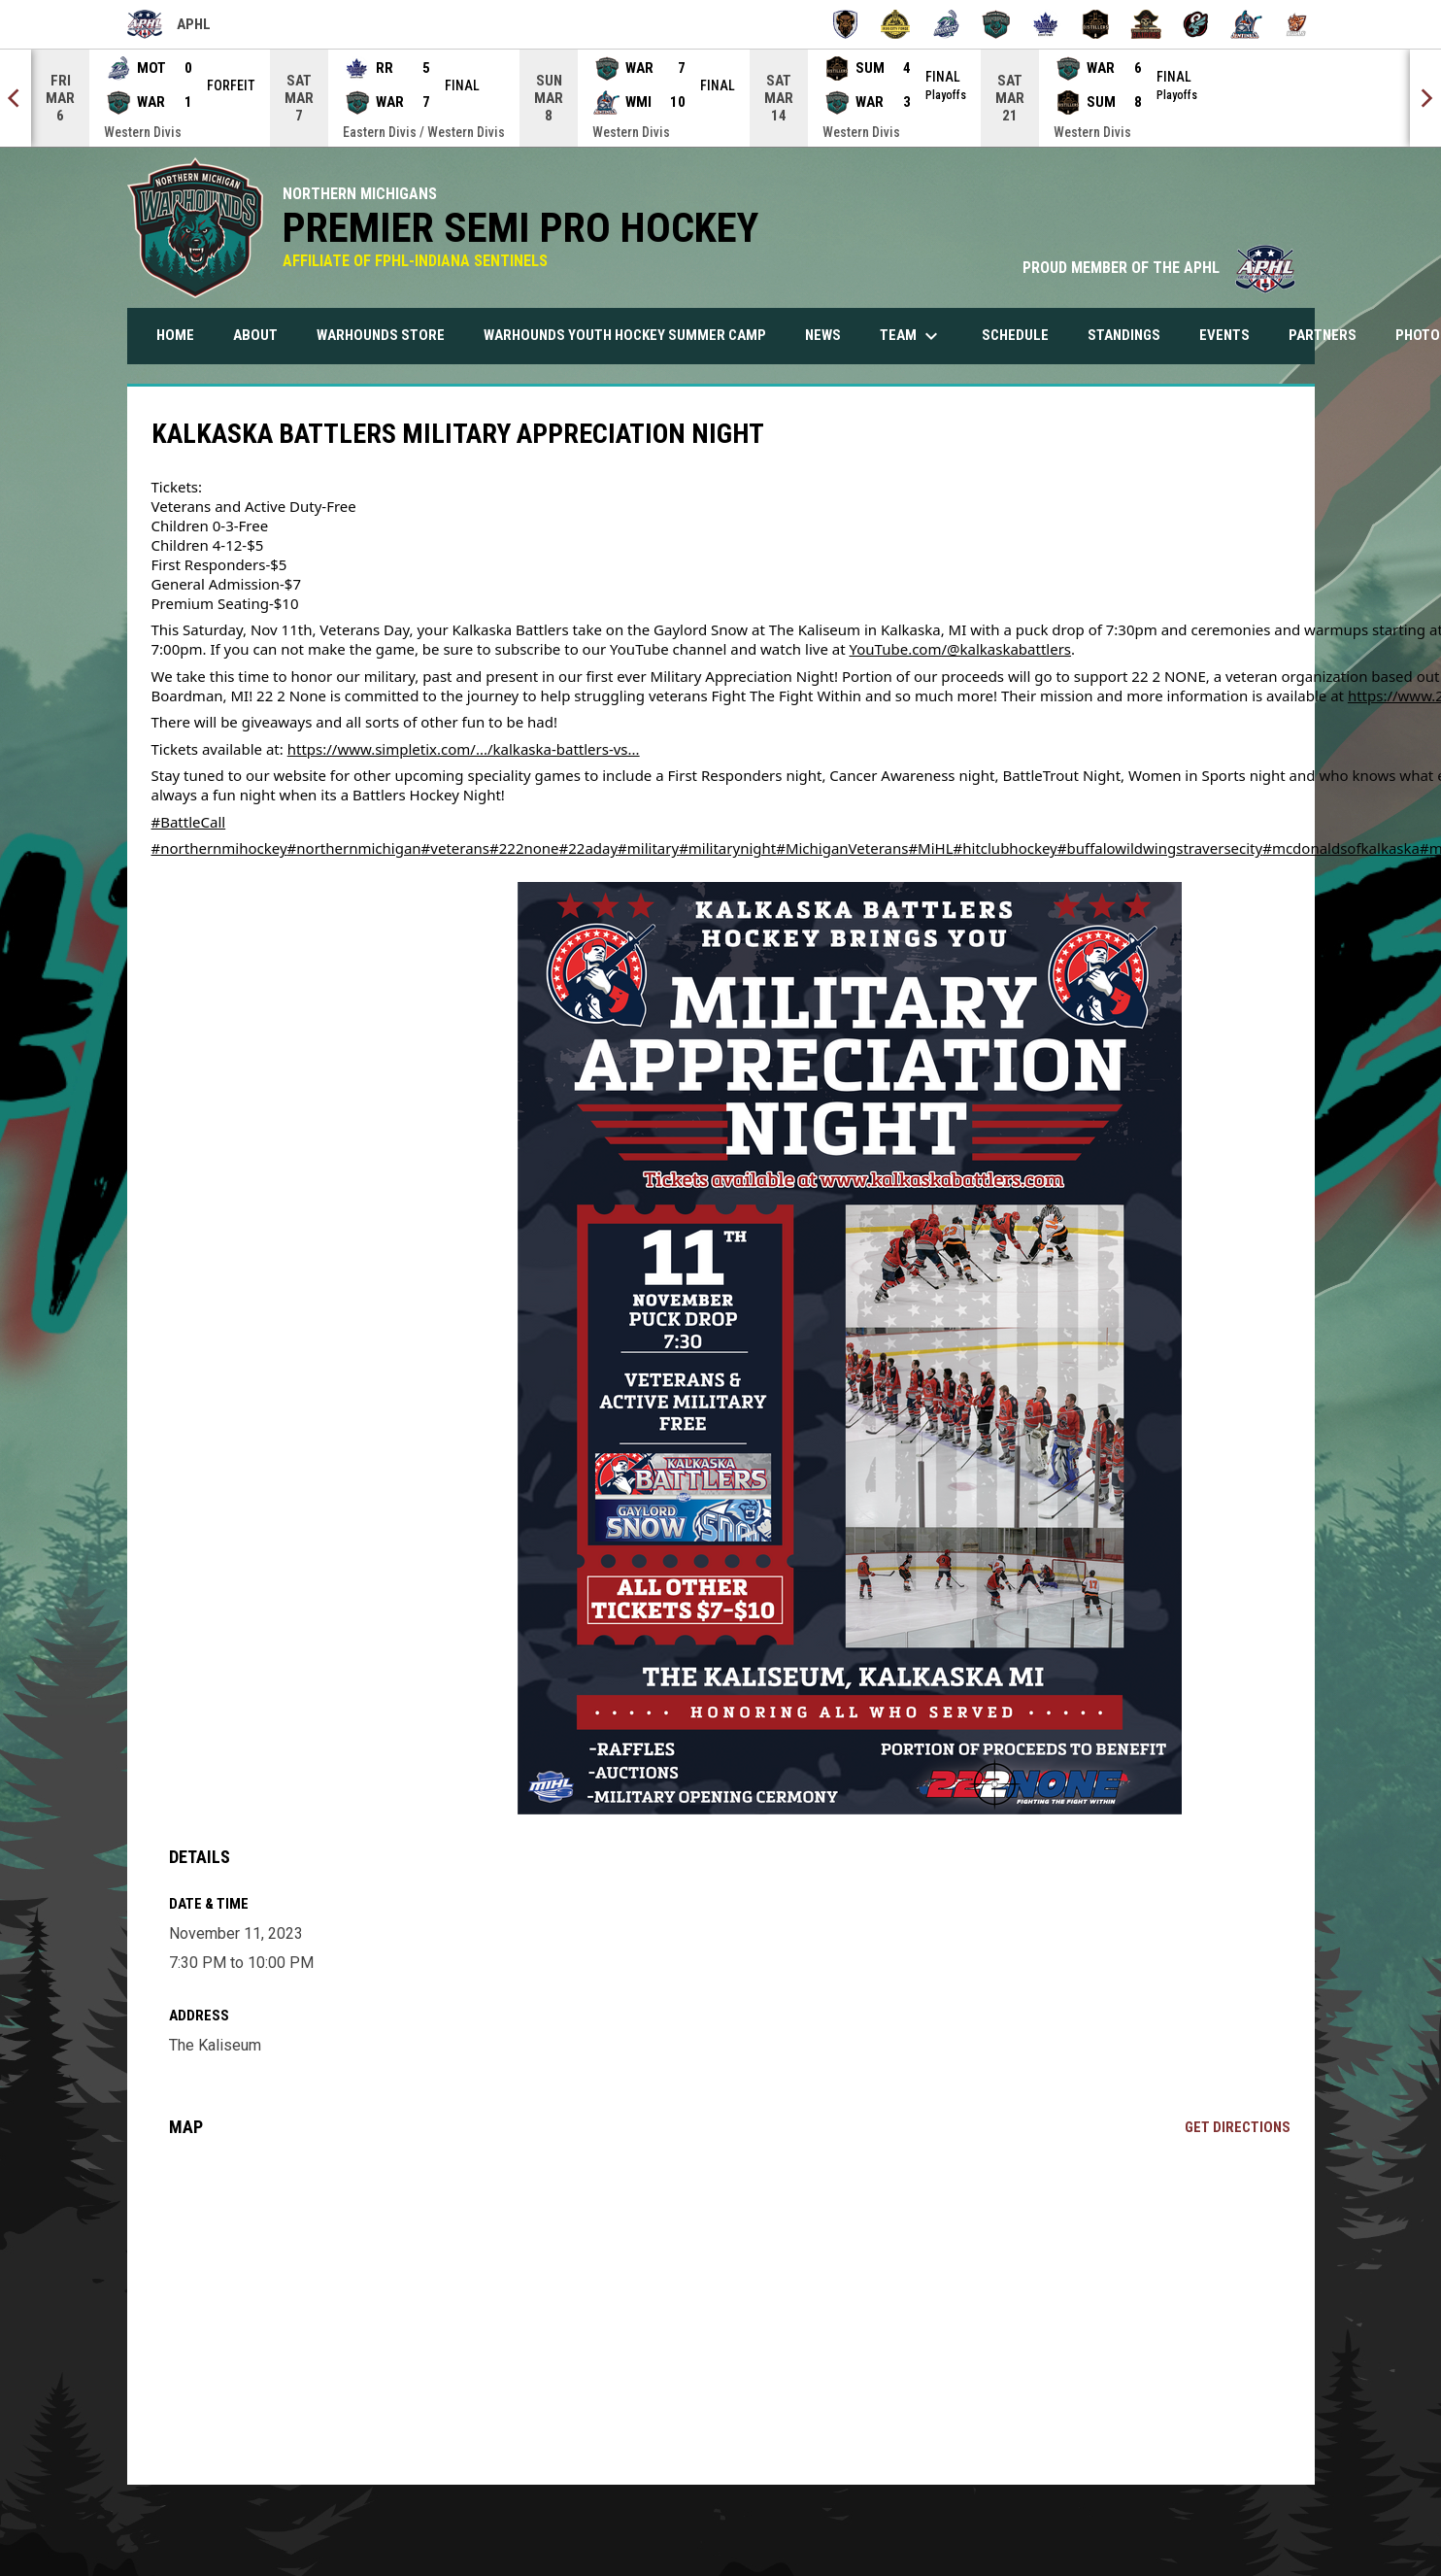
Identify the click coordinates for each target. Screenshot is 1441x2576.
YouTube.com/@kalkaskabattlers (961, 649)
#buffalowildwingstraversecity (1159, 848)
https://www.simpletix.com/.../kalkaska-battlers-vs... (463, 749)
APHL (169, 24)
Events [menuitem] (1224, 335)
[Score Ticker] (720, 98)
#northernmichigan (354, 848)
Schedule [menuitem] (1015, 335)
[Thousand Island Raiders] (1146, 24)
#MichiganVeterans (842, 848)
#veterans (455, 848)
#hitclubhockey (1005, 848)
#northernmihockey (219, 848)
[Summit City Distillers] (1096, 24)
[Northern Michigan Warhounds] (996, 24)
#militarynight (727, 848)
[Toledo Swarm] (1197, 24)
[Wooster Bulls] (1297, 24)
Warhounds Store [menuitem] (388, 334)
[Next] (1425, 98)
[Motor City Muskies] (945, 24)
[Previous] (15, 98)
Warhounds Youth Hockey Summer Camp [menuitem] (632, 334)
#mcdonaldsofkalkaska (1341, 848)
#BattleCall (188, 821)
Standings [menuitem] (1131, 334)
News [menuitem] (823, 335)
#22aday (589, 848)
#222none (524, 848)
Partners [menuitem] (1323, 335)
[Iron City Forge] (896, 24)
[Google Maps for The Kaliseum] (729, 2311)
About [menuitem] (255, 335)
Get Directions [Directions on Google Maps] (1237, 2127)
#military (648, 848)
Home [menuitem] (175, 335)
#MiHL (930, 848)
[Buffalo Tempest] (845, 24)
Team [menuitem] (911, 336)
